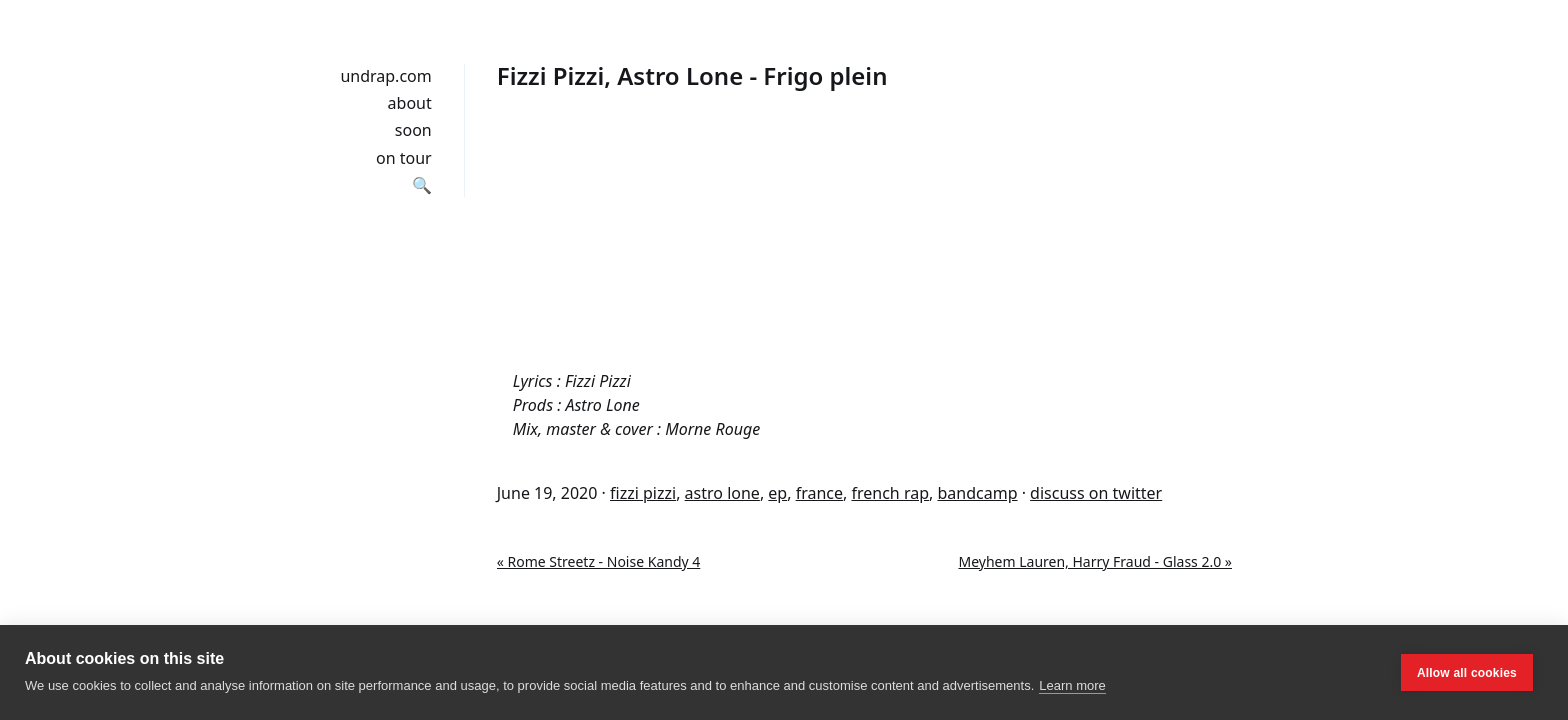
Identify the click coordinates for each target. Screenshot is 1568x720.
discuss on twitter (1096, 493)
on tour (404, 158)
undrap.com (385, 76)
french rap (890, 493)
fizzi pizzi (643, 493)
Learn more (1072, 685)
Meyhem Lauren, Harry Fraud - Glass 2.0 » (1095, 561)
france (819, 493)
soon (413, 130)
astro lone (722, 493)
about (410, 103)
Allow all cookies (1467, 673)
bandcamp (977, 493)
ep (777, 493)
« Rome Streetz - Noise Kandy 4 (599, 561)
